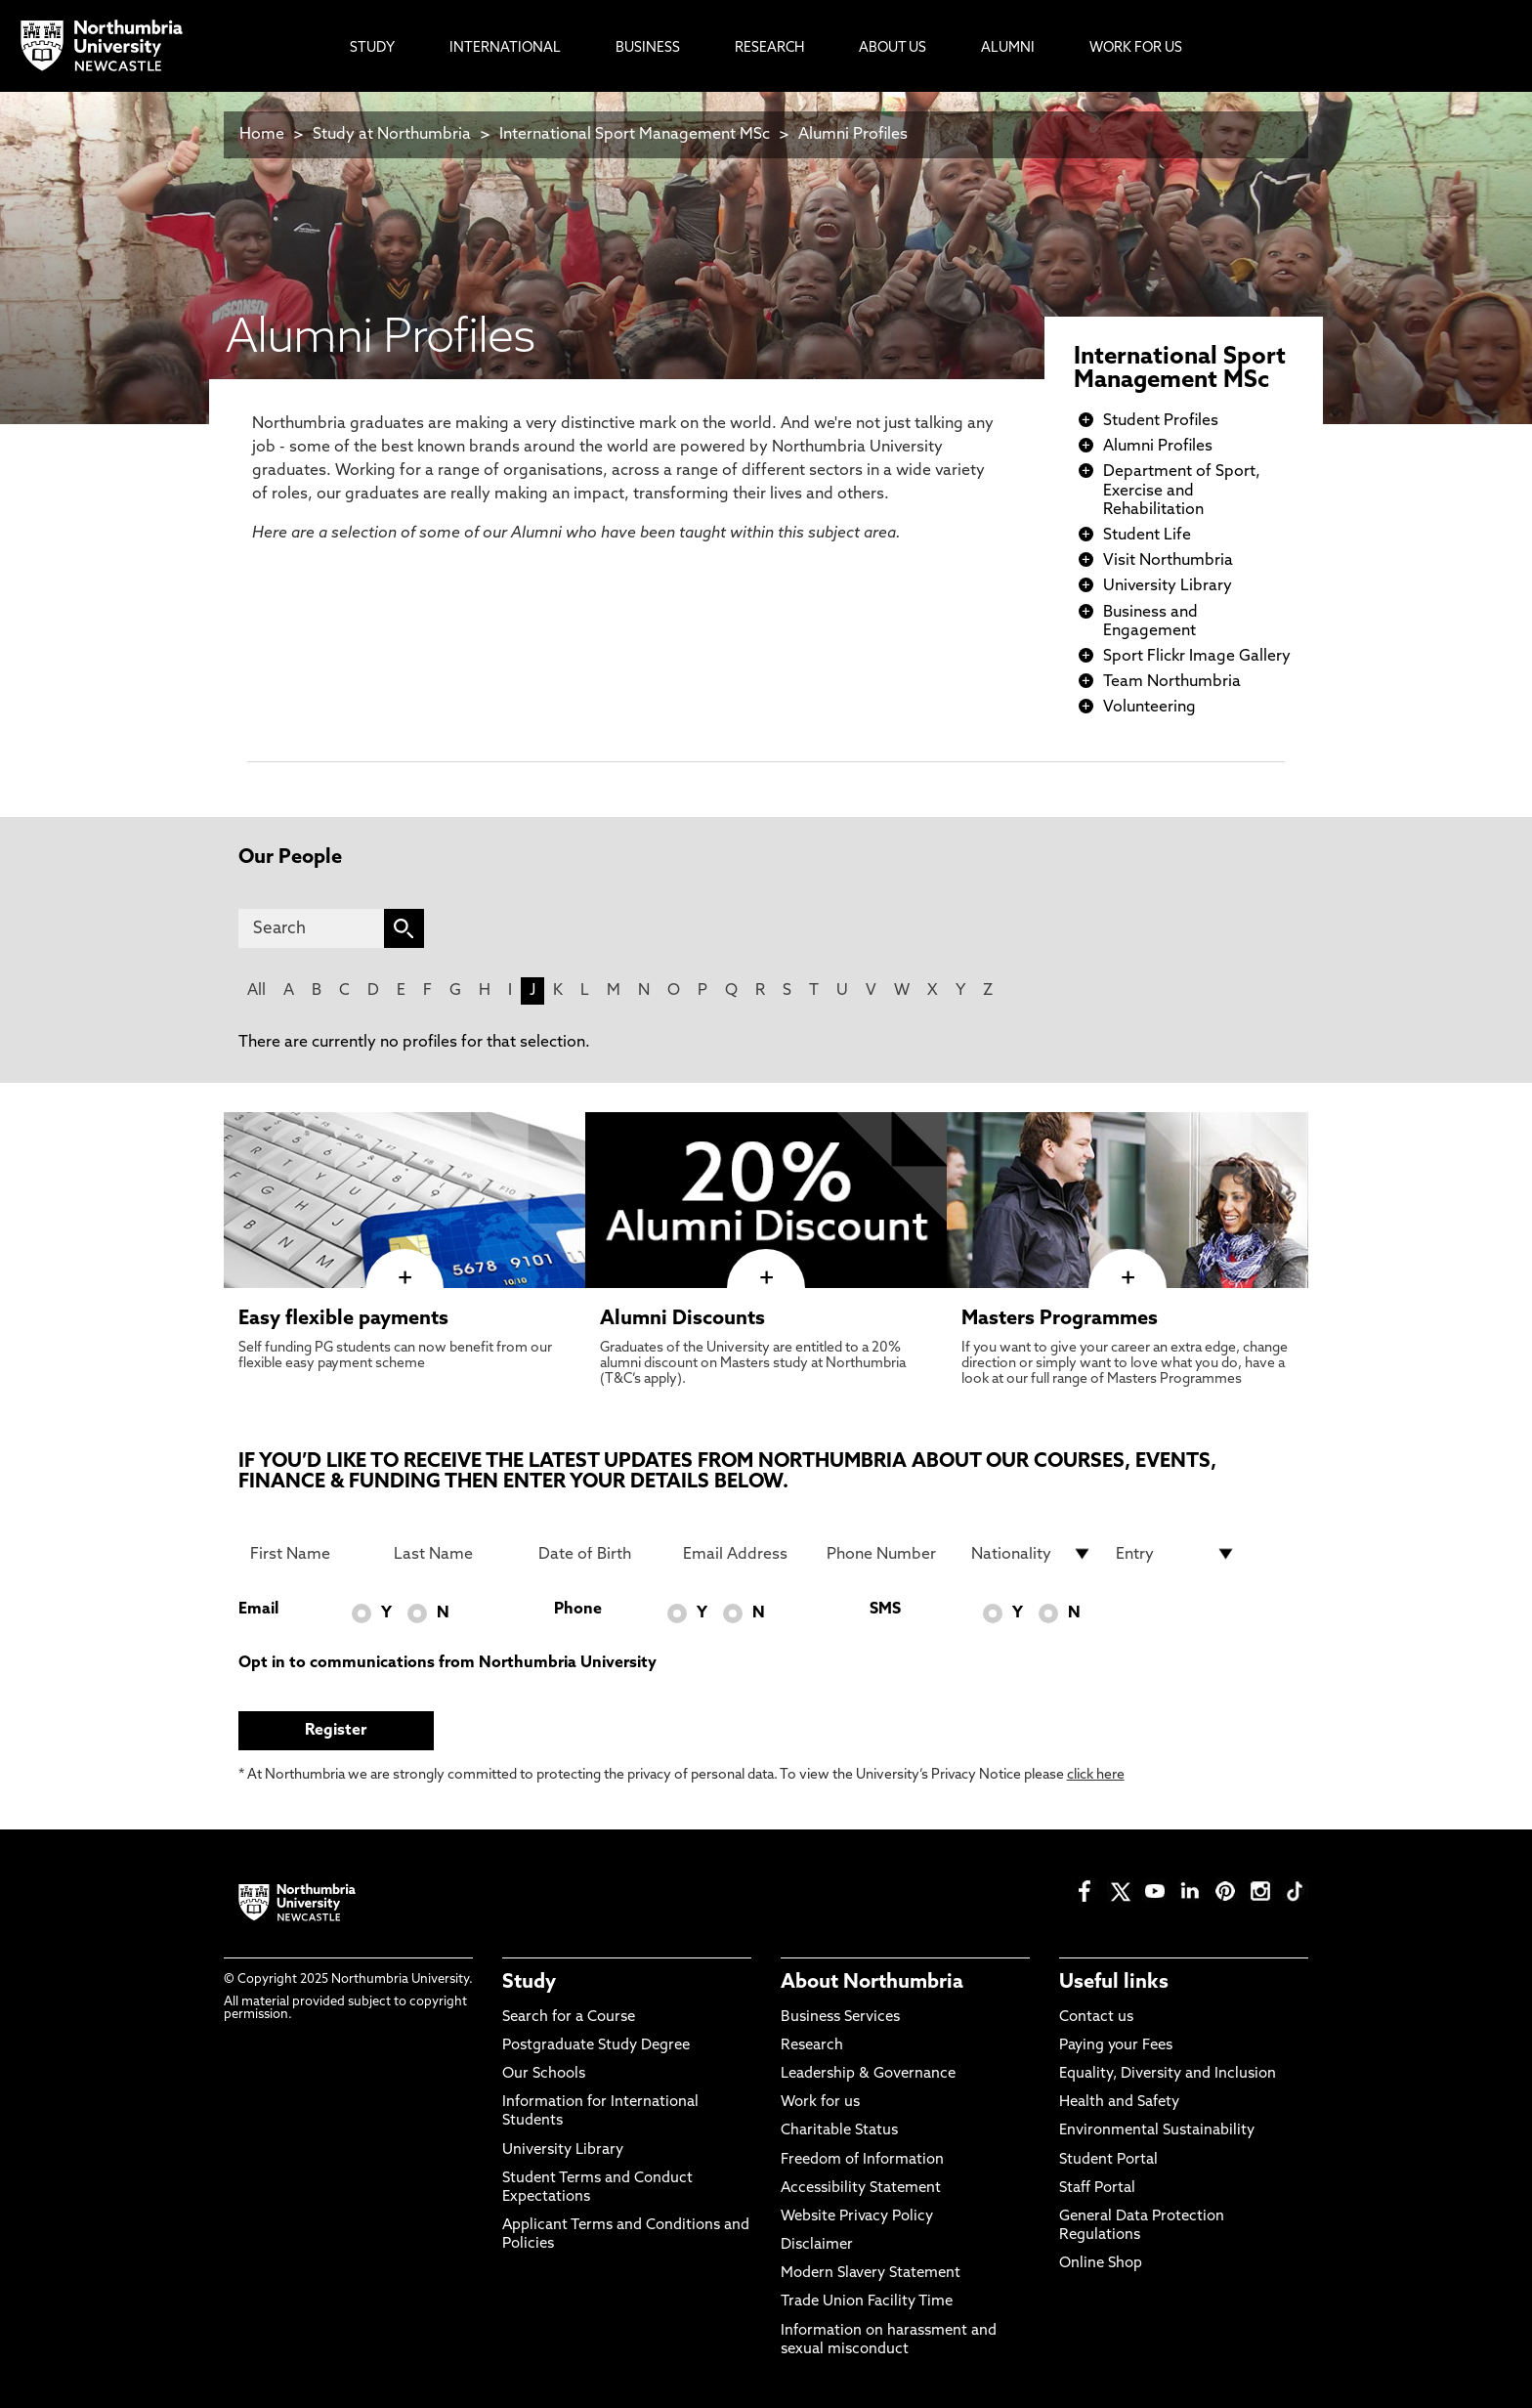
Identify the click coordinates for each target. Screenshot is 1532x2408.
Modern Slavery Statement (870, 2273)
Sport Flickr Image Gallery (1197, 657)
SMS (885, 1609)
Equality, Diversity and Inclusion (1167, 2074)
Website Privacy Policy (857, 2217)
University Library (1167, 586)
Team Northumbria (1172, 682)
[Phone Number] (887, 1553)
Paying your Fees (1115, 2046)
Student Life (1147, 535)
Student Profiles (1160, 421)
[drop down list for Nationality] (1031, 1553)
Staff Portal (1097, 2188)
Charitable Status (839, 2131)
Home (261, 135)
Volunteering (1149, 707)
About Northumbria (872, 1983)
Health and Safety (1119, 2102)
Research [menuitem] (769, 48)
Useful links (1114, 1983)
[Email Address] (743, 1553)
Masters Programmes (1059, 1319)
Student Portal (1108, 2160)
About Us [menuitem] (892, 48)
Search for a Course (568, 2017)
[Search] (311, 928)
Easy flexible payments (343, 1319)
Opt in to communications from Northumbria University (447, 1663)
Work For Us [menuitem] (1135, 48)
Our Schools (543, 2074)
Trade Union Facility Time (867, 2302)
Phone (578, 1609)
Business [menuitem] (648, 48)
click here (1096, 1775)
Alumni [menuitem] (1008, 48)
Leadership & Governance (868, 2074)
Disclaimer (817, 2245)
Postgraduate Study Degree (596, 2046)
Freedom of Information (862, 2160)
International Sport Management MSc (634, 135)
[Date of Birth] (599, 1553)
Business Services (840, 2017)
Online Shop (1100, 2264)
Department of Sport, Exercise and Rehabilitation (1181, 490)
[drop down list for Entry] (1176, 1553)
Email (258, 1609)
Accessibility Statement (861, 2188)
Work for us (820, 2102)
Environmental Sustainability (1157, 2131)
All (256, 991)
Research (812, 2046)
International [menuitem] (505, 48)
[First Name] (310, 1553)
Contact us (1096, 2017)
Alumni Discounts (682, 1319)
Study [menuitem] (372, 48)
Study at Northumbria (392, 135)
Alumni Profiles (853, 135)
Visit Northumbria (1168, 561)
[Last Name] (454, 1553)
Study (529, 1983)
